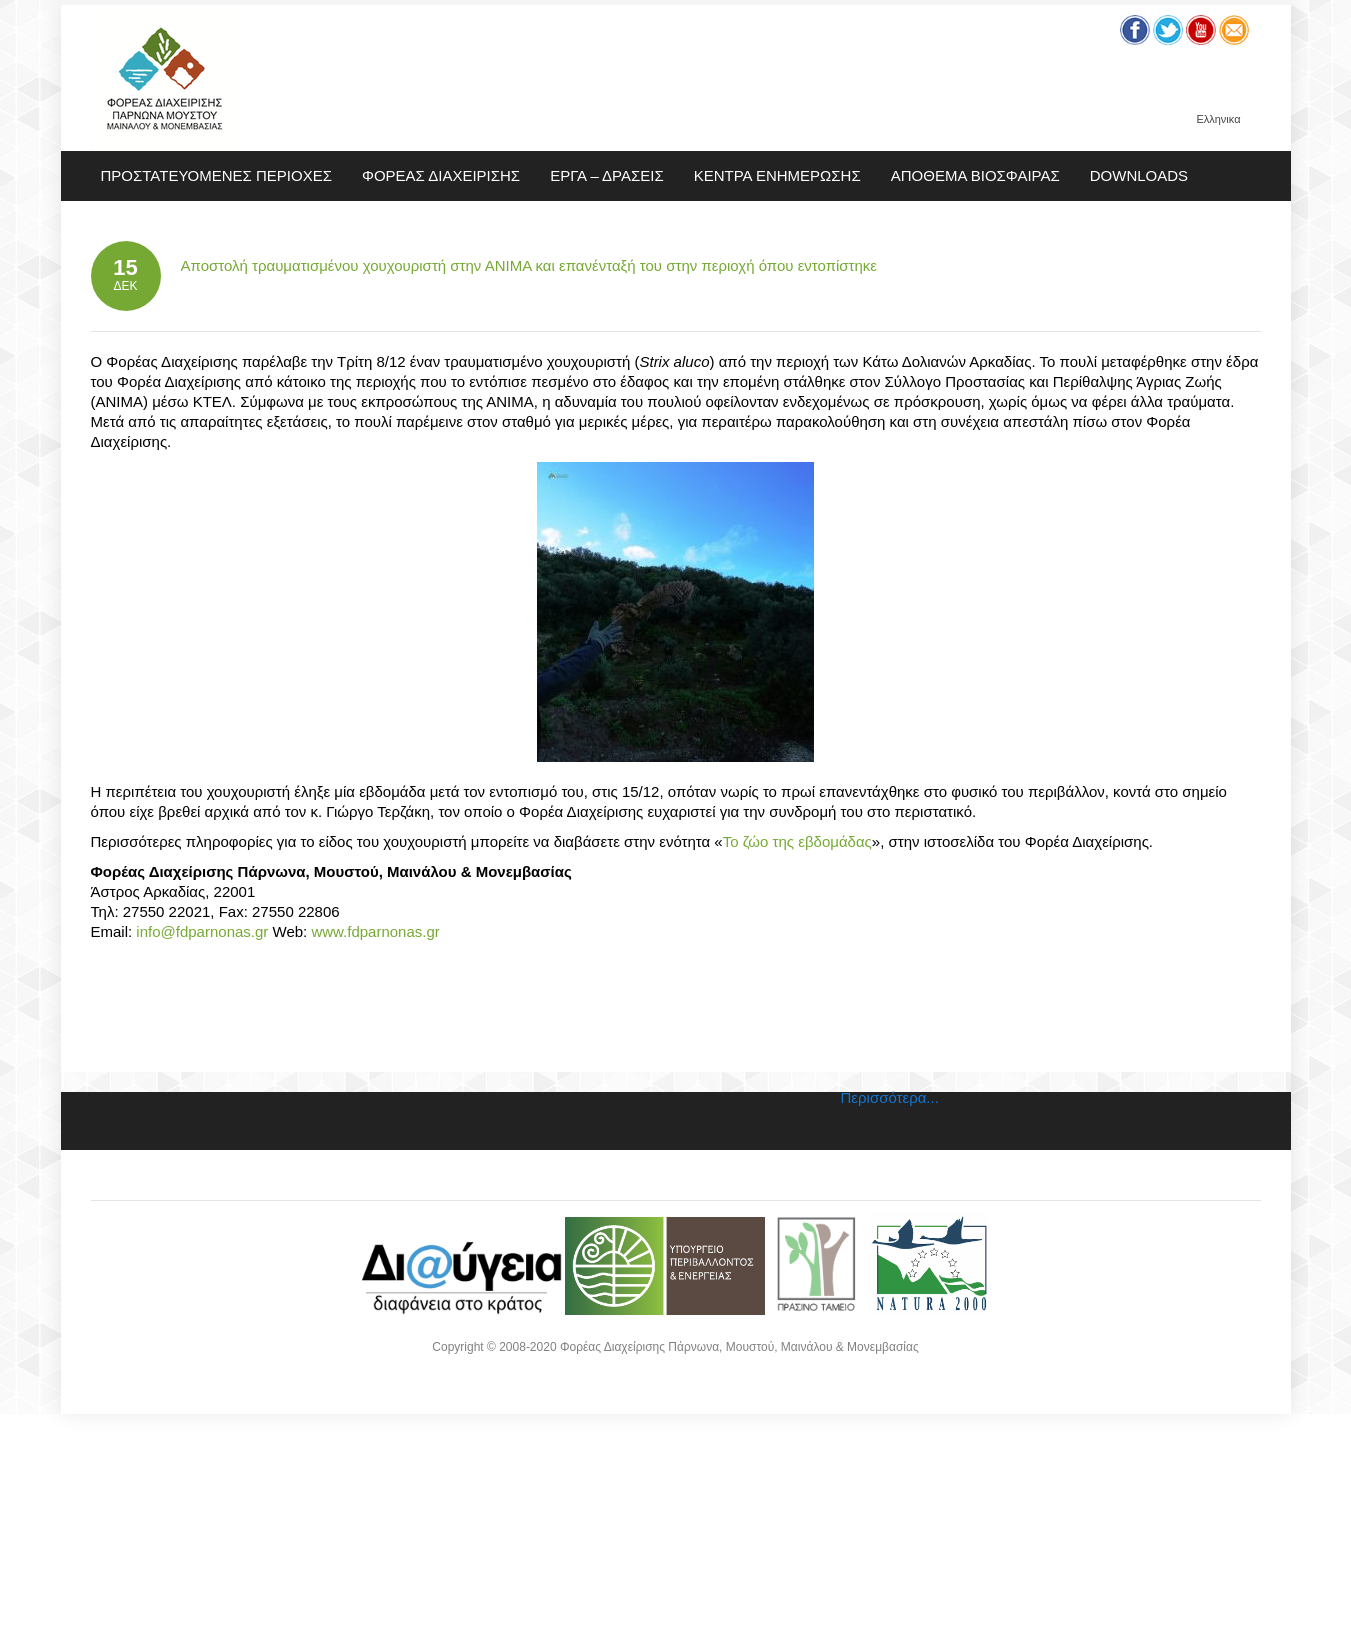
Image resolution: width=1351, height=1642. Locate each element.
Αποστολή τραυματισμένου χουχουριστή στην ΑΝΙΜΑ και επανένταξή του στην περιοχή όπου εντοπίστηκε (529, 265)
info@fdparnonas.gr (202, 931)
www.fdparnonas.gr (375, 931)
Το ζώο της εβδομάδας (797, 841)
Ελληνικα (1218, 119)
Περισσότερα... (890, 1097)
